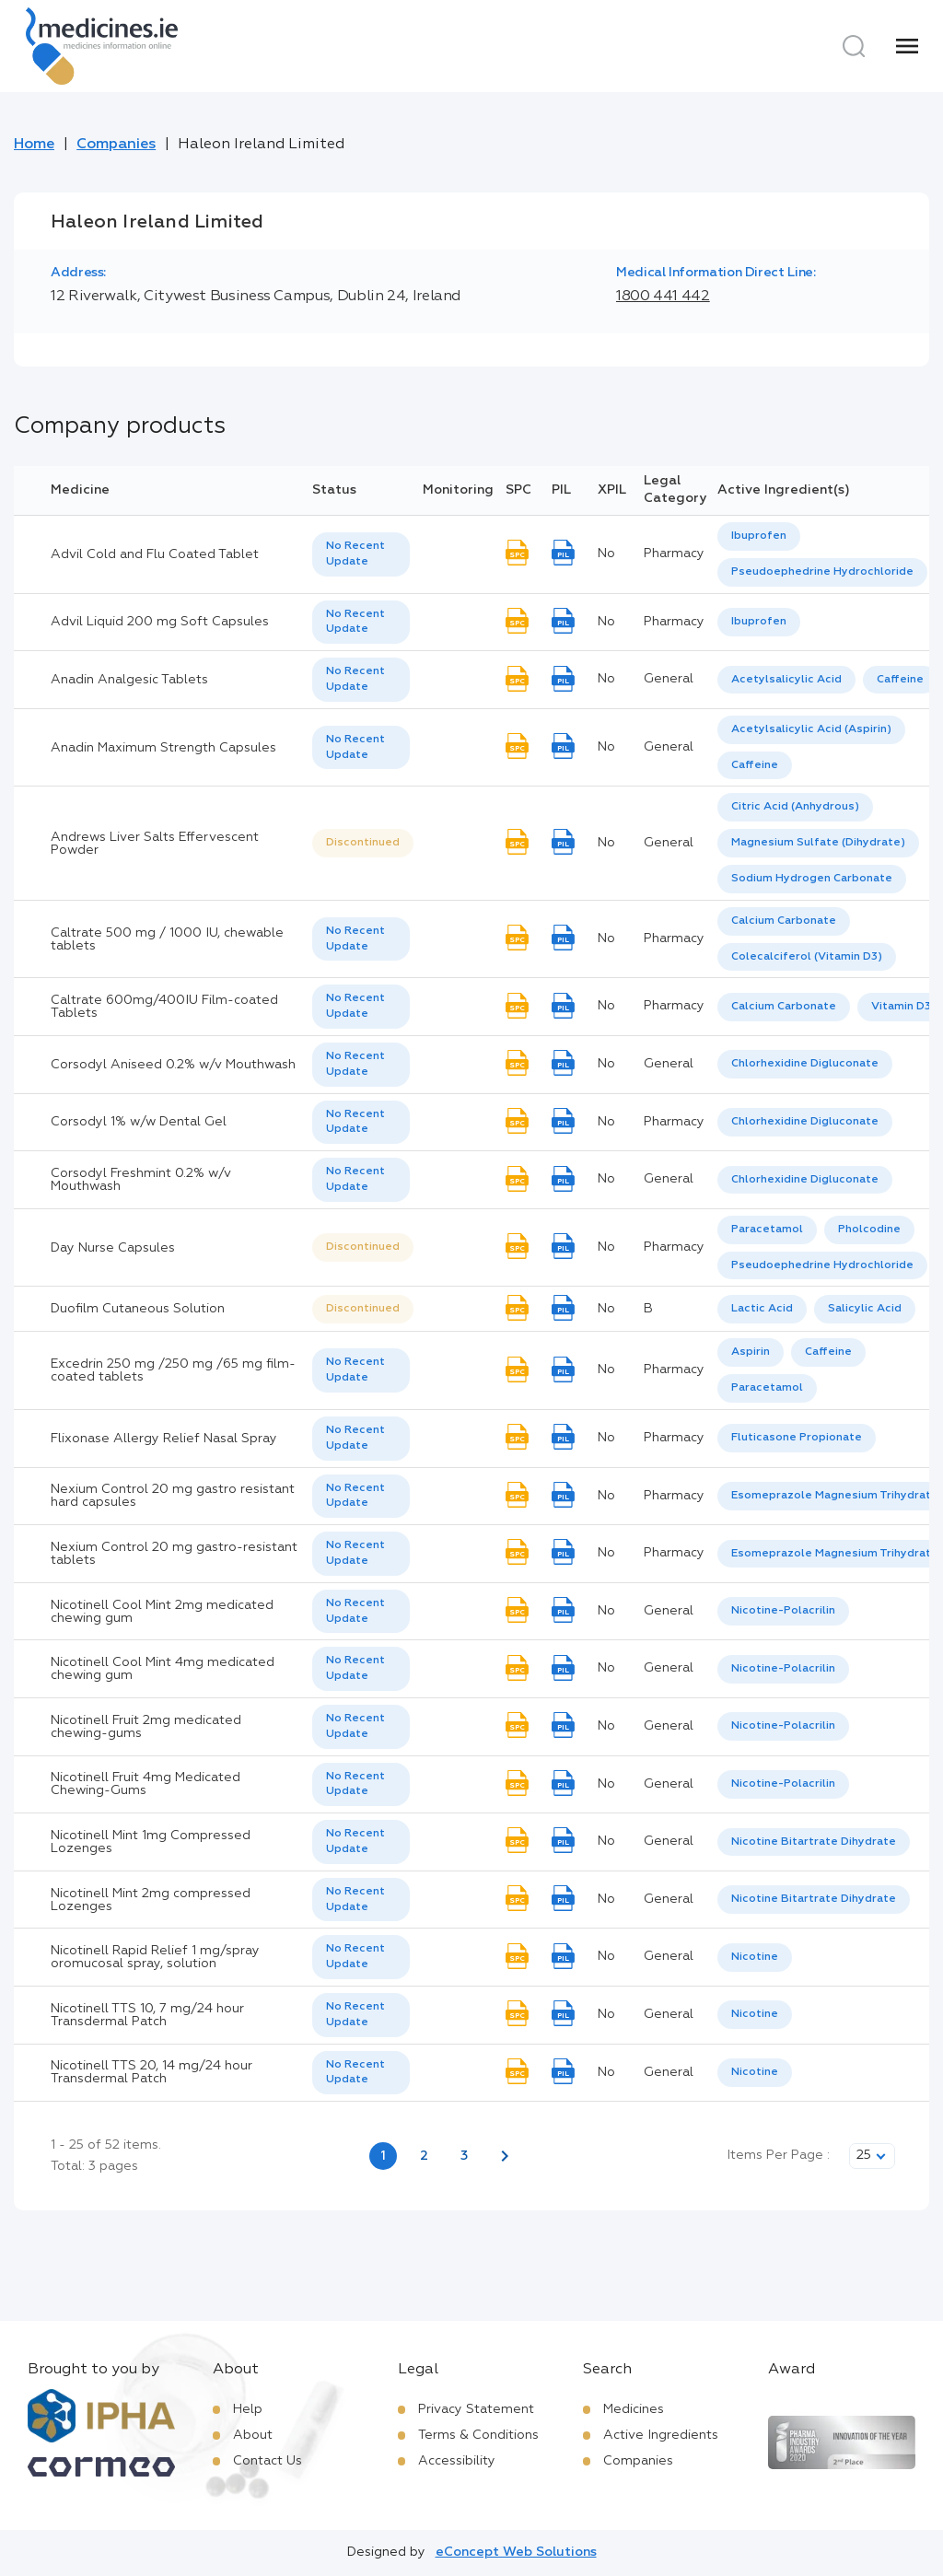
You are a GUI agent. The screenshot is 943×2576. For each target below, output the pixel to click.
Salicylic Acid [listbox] (865, 1308)
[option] (758, 536)
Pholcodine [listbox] (869, 1229)
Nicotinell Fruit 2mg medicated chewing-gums (146, 1727)
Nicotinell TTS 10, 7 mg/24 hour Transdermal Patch (147, 2015)
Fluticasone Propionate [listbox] (796, 1437)
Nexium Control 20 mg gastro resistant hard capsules (173, 1496)
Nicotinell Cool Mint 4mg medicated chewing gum (162, 1669)
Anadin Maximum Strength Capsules (163, 747)
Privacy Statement (476, 2409)
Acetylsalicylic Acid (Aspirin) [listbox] (811, 729)
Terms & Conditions (478, 2435)
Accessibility (456, 2460)
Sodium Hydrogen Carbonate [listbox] (811, 878)
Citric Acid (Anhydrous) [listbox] (795, 806)
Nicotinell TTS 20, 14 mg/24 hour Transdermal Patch (151, 2072)
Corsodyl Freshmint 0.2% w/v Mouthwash (141, 1180)
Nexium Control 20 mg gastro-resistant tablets (174, 1554)
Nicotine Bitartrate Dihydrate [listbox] (813, 1841)
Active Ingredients (660, 2435)
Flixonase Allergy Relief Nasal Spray (164, 1438)
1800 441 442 (663, 296)
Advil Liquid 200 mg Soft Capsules (160, 621)
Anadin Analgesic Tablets (129, 679)
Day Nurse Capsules (113, 1247)
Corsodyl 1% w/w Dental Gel (139, 1121)
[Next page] (504, 2156)
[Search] (854, 46)
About (253, 2435)
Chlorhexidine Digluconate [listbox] (805, 1063)
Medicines (633, 2409)
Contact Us (267, 2460)
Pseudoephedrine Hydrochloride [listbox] (822, 571)
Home (34, 144)
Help (247, 2409)
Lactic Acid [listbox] (762, 1308)
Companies (116, 144)
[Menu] (907, 46)
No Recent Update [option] (355, 554)
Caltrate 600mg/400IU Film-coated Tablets (164, 1007)
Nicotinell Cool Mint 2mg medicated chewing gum (162, 1612)
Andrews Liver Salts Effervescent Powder (155, 844)
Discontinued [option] (363, 842)
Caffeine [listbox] (900, 679)
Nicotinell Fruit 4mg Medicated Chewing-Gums (145, 1784)
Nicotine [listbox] (754, 1957)
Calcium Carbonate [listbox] (783, 921)
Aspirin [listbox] (750, 1352)
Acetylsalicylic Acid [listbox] (786, 679)
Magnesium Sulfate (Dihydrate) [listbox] (818, 842)
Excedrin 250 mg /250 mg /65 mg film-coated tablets (173, 1370)
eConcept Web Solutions (516, 2552)
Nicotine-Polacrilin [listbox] (783, 1610)
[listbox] (361, 554)
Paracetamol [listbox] (767, 1229)
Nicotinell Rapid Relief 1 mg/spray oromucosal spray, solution (155, 1957)
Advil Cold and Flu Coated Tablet (155, 554)
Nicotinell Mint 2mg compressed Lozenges (150, 1900)
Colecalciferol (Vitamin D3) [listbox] (806, 956)
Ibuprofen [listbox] (758, 536)
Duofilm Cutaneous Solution (138, 1308)
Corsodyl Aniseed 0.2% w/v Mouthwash (173, 1064)
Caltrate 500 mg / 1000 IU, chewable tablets (167, 939)
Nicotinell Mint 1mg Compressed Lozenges (150, 1842)
